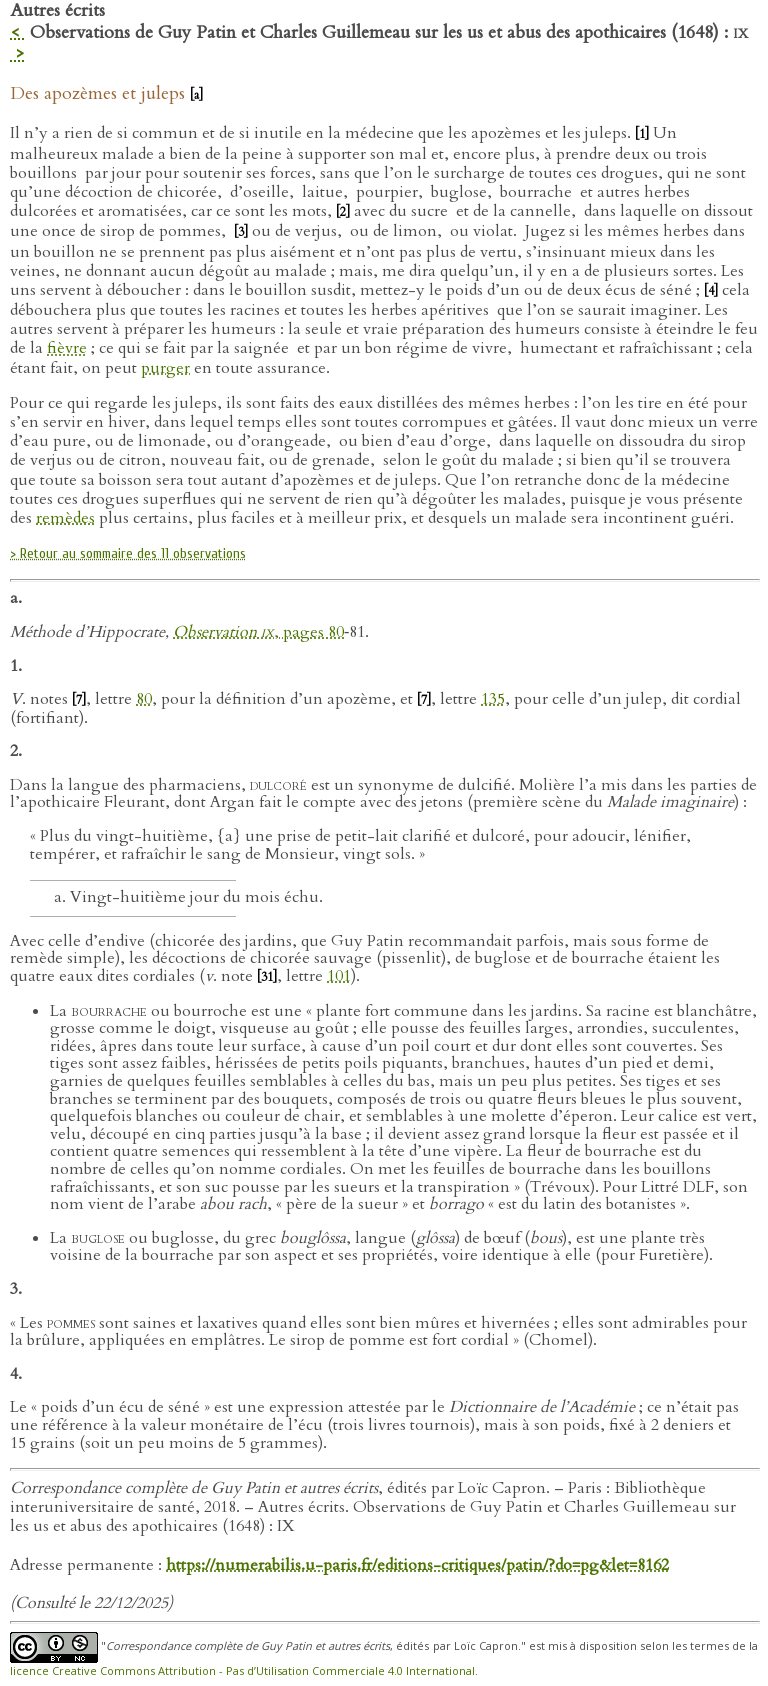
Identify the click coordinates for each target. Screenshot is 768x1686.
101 (339, 976)
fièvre (67, 348)
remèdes (65, 518)
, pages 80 (309, 632)
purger (165, 368)
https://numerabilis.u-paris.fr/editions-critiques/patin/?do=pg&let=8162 (417, 1565)
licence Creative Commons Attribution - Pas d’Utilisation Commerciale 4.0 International (242, 1670)
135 (493, 699)
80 (144, 699)
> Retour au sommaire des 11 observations (128, 553)
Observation (223, 632)
